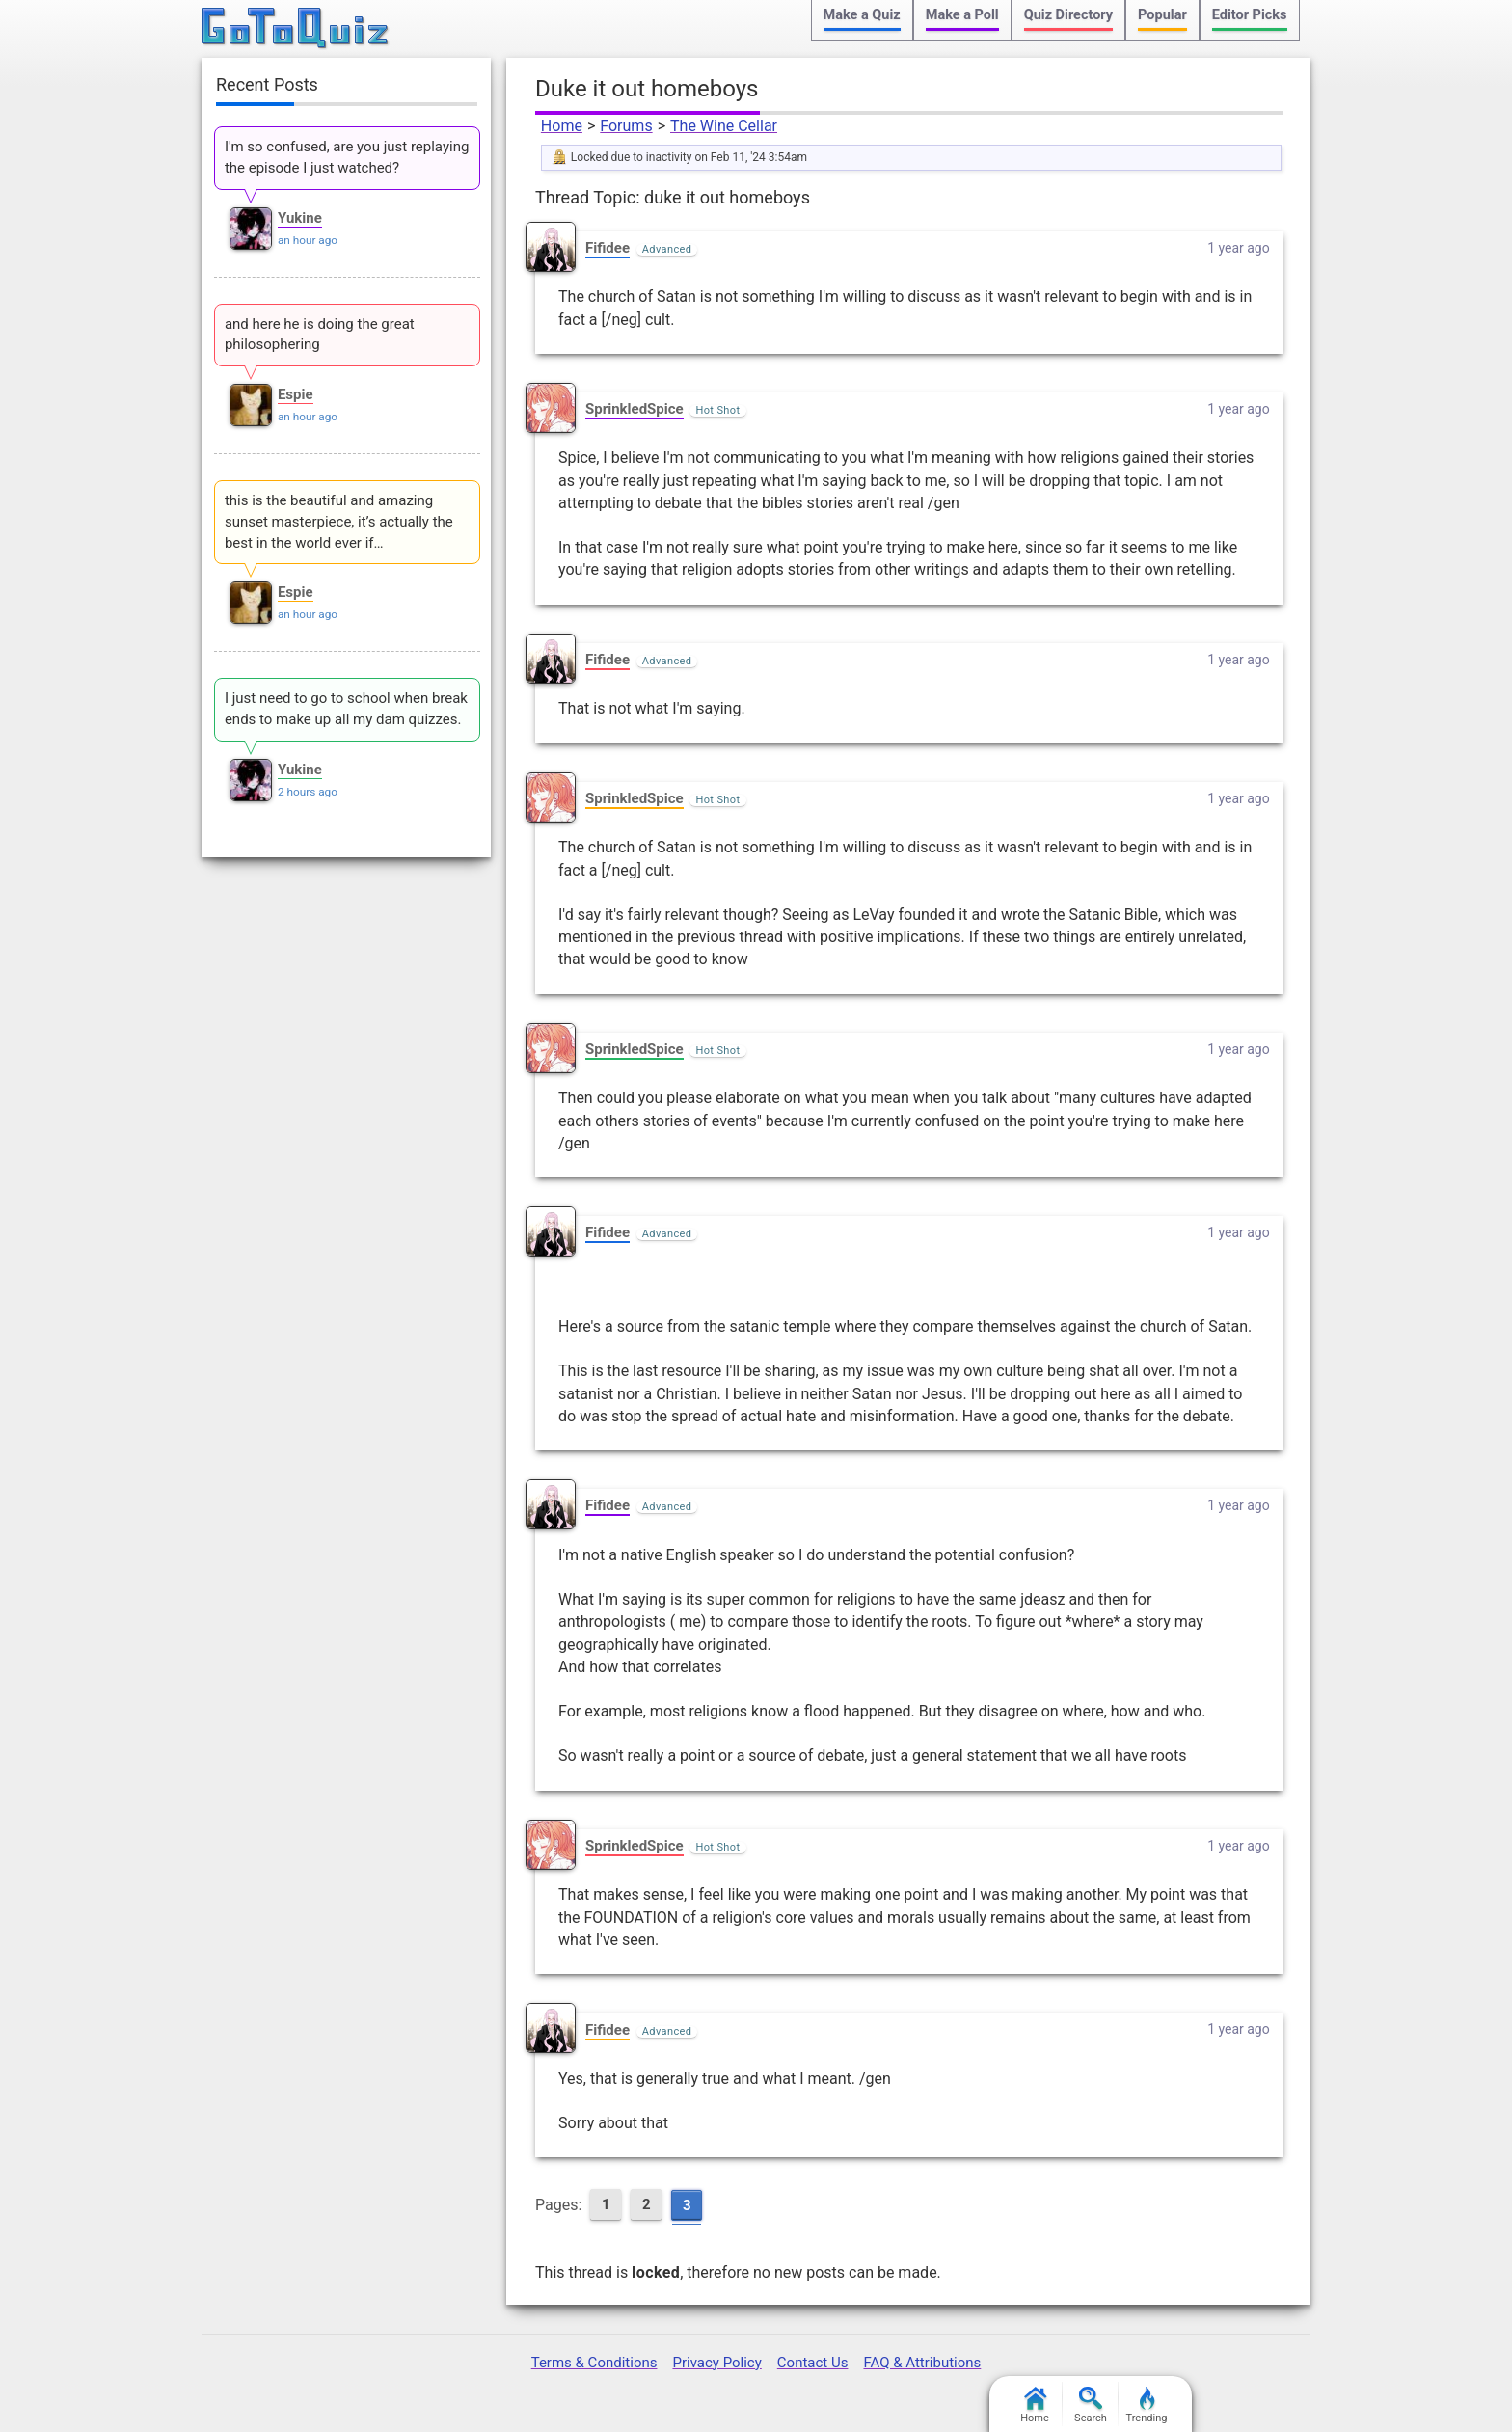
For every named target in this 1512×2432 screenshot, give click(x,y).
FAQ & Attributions (922, 2362)
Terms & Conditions (594, 2362)
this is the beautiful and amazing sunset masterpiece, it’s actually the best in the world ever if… (339, 522)
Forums (626, 126)
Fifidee (607, 248)
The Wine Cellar (723, 126)
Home (561, 126)
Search (1090, 2405)
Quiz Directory (1068, 15)
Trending (1147, 2405)
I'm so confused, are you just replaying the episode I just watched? (347, 157)
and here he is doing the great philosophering (320, 334)
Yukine (300, 218)
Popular (1162, 15)
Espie (295, 394)
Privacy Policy (716, 2362)
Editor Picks (1249, 15)
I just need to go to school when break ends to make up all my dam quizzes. (346, 708)
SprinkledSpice (634, 409)
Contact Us (813, 2362)
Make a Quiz (862, 15)
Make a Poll (962, 15)
